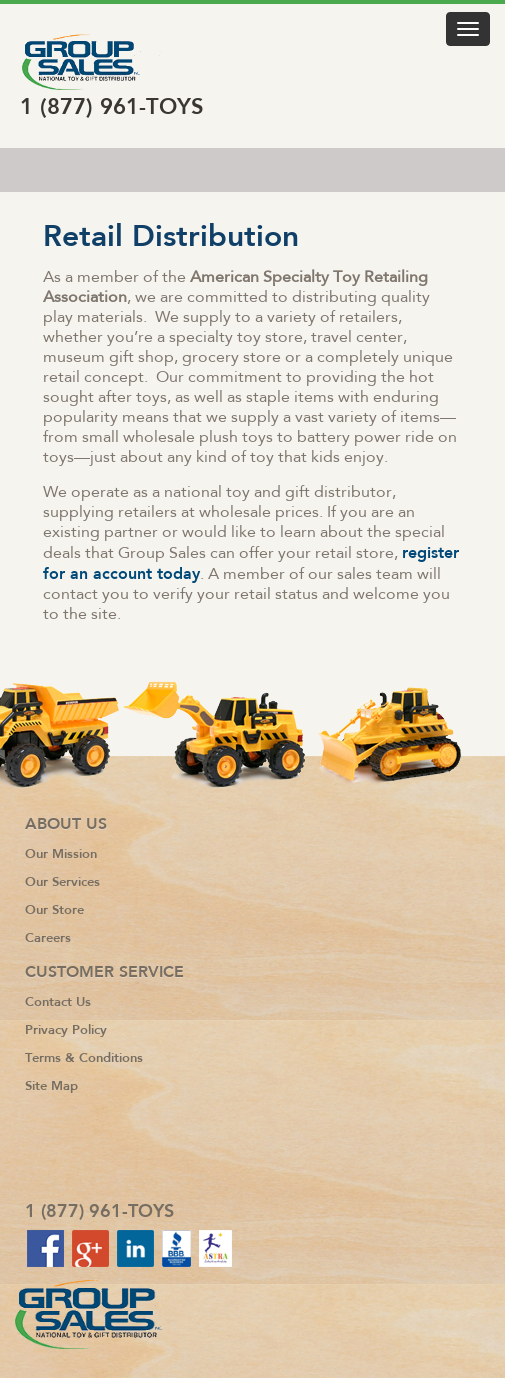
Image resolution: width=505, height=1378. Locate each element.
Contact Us (58, 1001)
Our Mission (61, 853)
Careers (48, 937)
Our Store (54, 909)
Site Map (51, 1085)
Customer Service (104, 972)
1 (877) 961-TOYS (112, 106)
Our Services (62, 881)
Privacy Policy (66, 1029)
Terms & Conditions (84, 1057)
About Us (66, 824)
